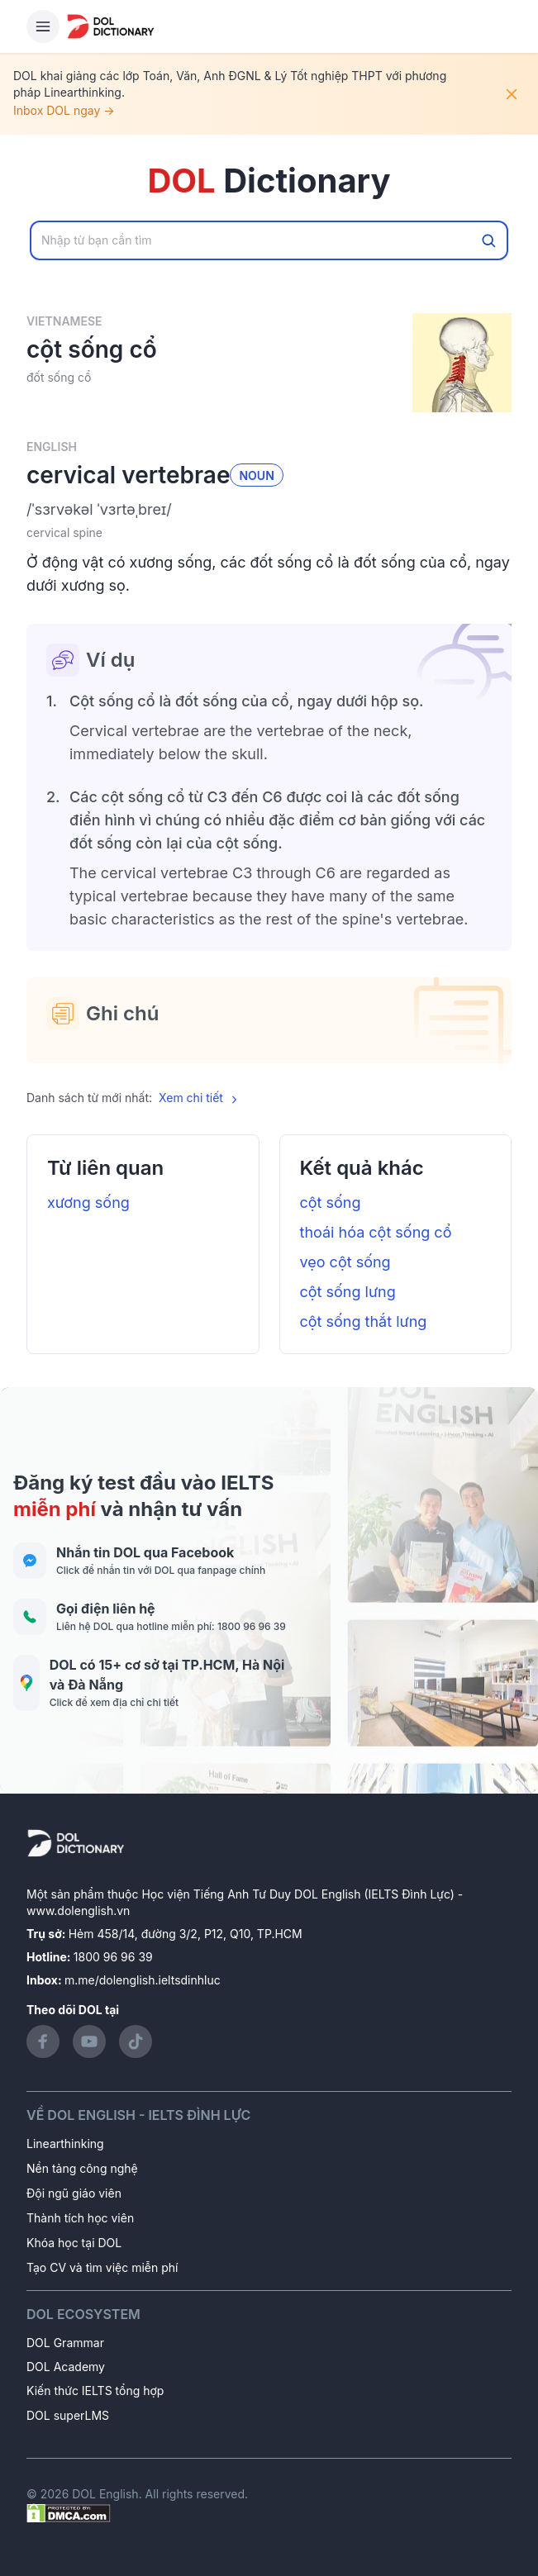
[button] (269, 509)
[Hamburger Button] (43, 26)
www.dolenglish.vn (78, 1910)
